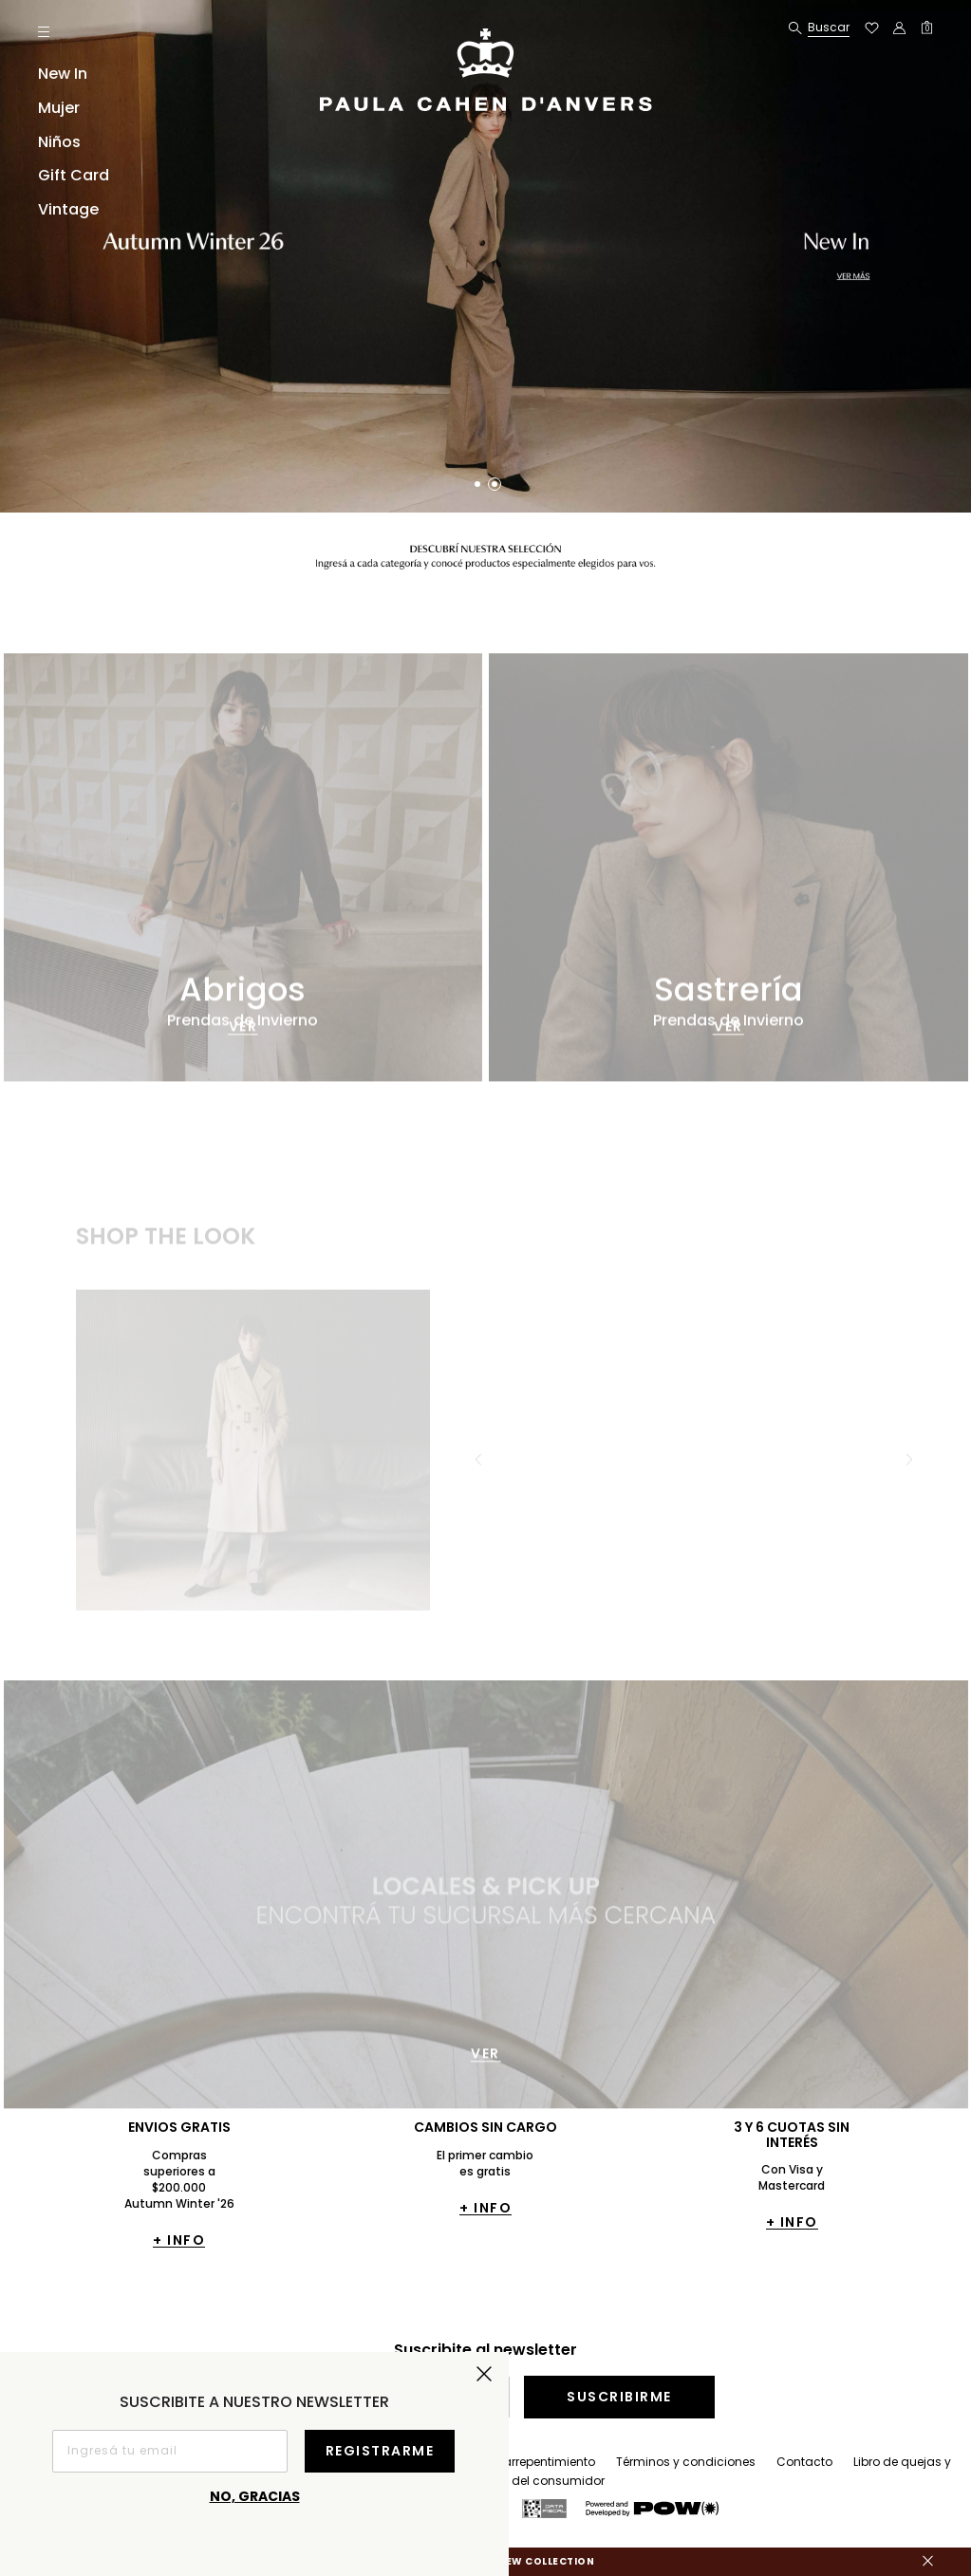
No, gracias (255, 2496)
